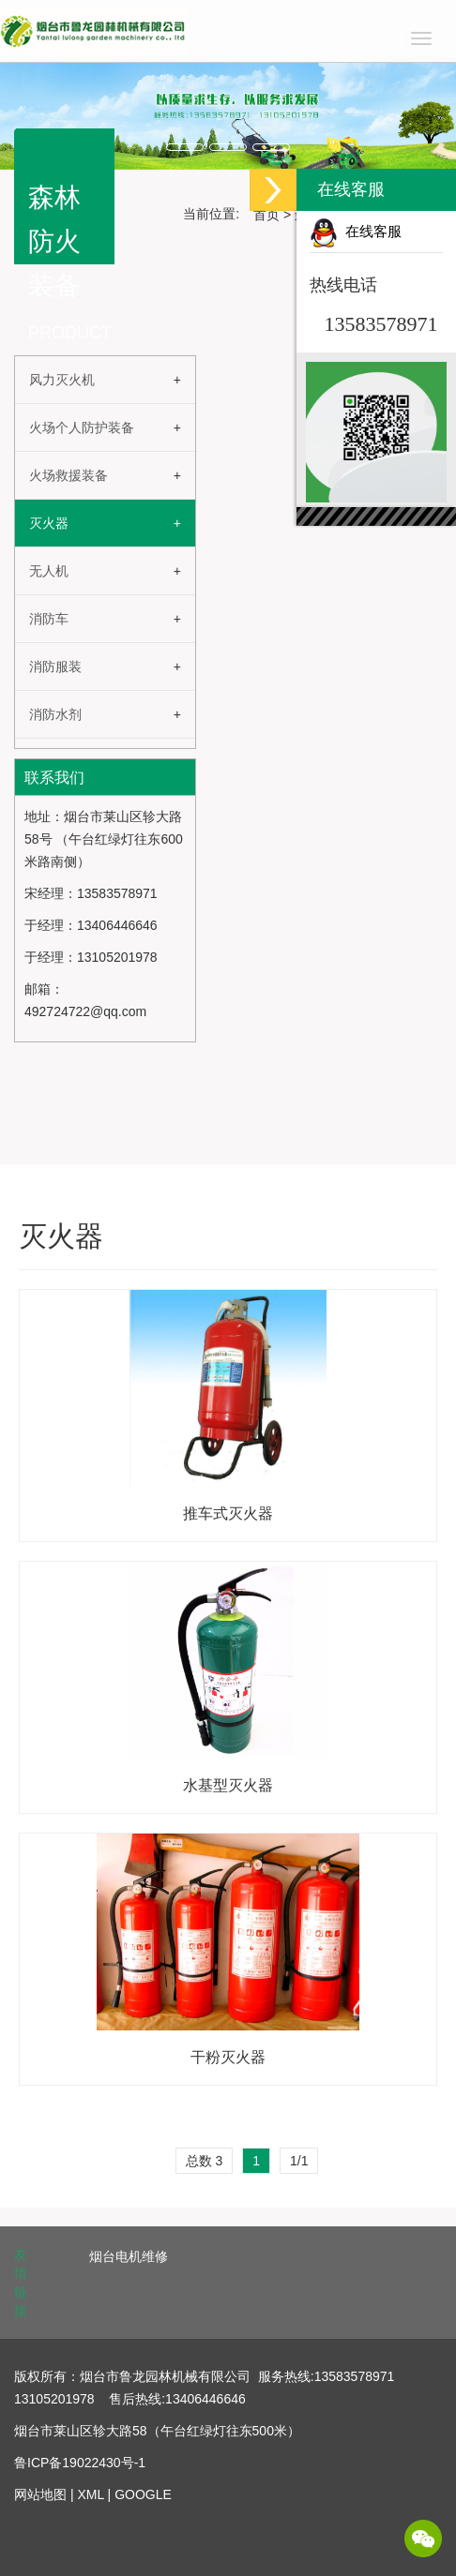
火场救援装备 (68, 475)
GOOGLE (143, 2494)
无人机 (48, 570)
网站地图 (40, 2494)
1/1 (299, 2160)
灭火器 (48, 523)
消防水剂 (55, 714)
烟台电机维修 (128, 2256)
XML (90, 2494)
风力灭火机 (62, 379)
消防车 (48, 618)
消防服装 (55, 666)
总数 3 (204, 2160)
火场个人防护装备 (81, 427)
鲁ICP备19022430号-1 (79, 2462)
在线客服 (356, 231)
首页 (266, 214)
